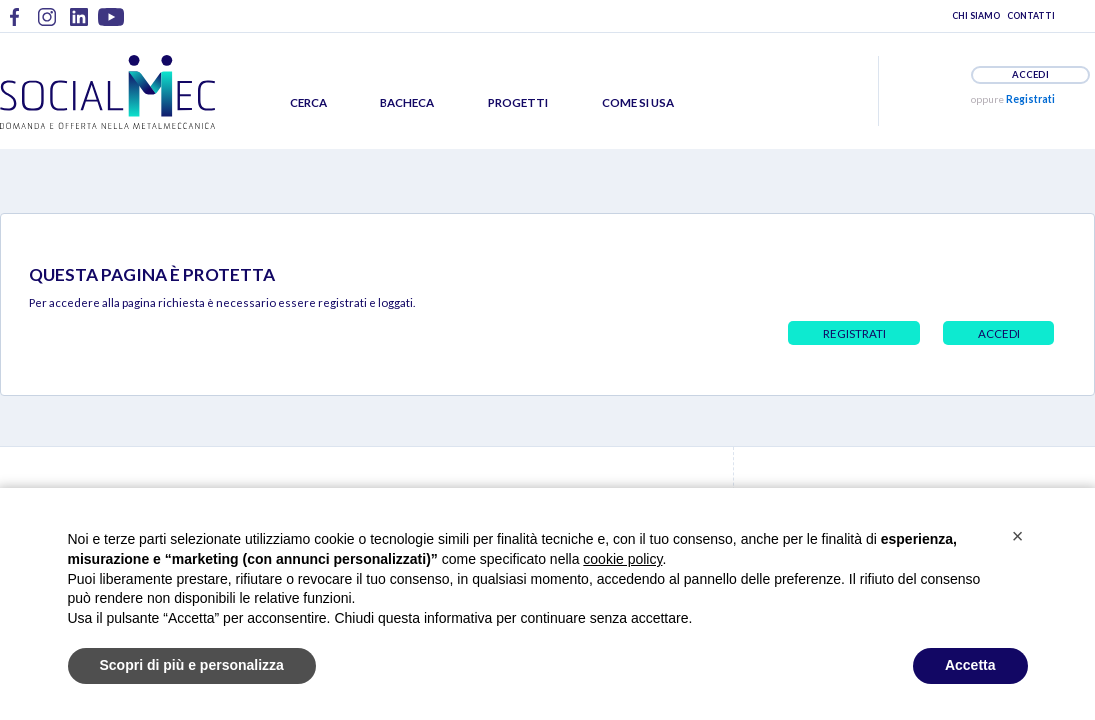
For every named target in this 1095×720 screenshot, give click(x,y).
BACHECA (407, 102)
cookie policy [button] (622, 559)
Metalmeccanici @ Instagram (47, 24)
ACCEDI (1030, 74)
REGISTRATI (854, 333)
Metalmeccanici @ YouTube (111, 24)
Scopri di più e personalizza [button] (192, 665)
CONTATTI (1031, 15)
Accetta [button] (970, 665)
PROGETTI (518, 102)
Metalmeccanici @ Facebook (15, 24)
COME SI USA (638, 102)
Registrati (1030, 99)
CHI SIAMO (976, 15)
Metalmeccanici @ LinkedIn (79, 24)
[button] (1018, 536)
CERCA (308, 102)
